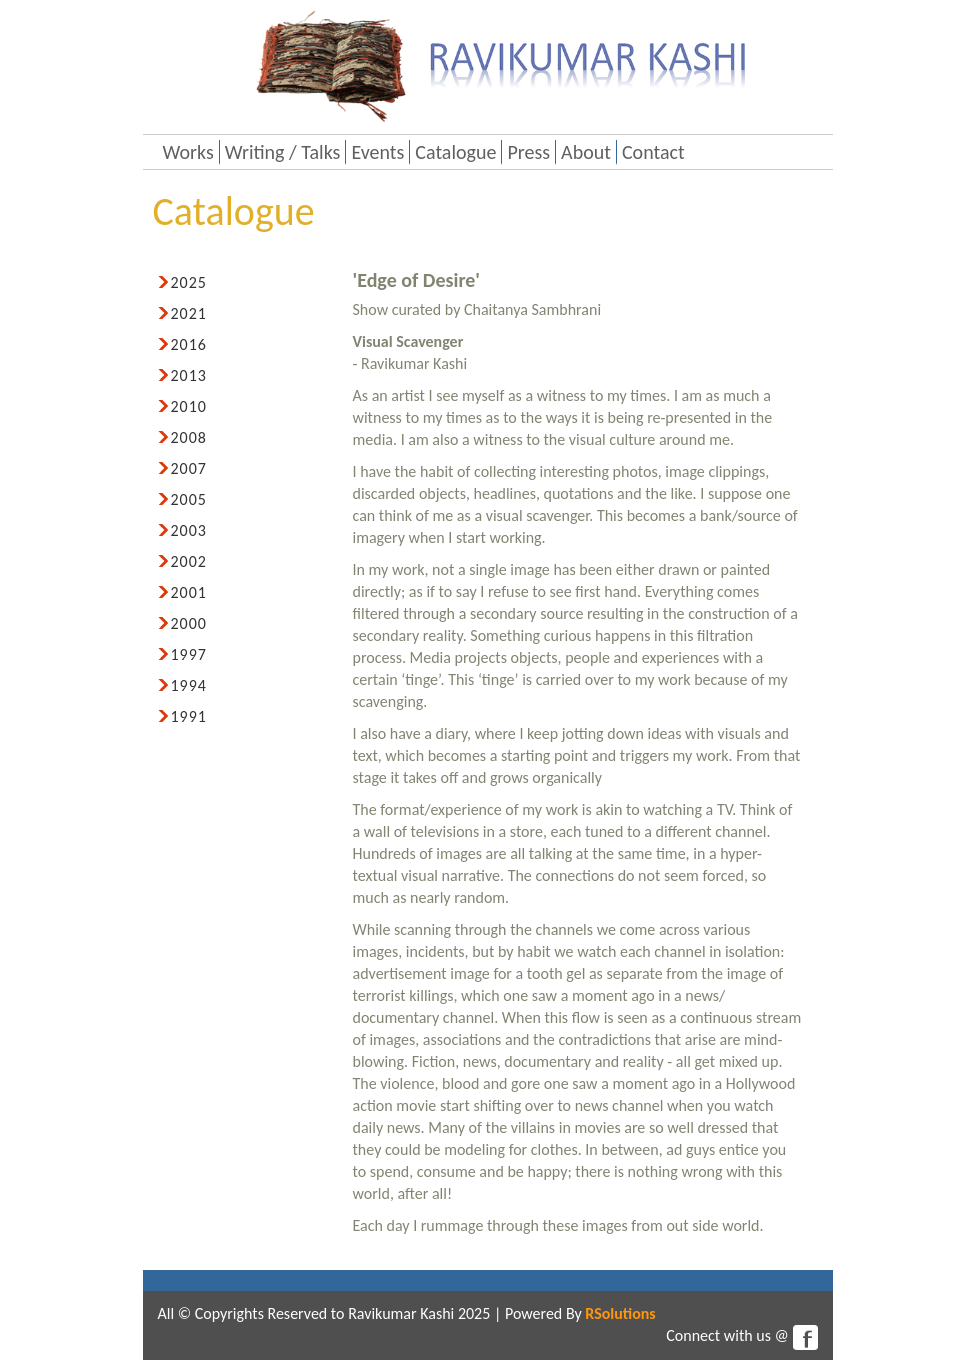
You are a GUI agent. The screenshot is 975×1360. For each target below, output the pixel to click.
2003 (189, 530)
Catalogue (455, 152)
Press (528, 152)
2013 (189, 375)
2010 (189, 406)
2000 (189, 623)
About (586, 152)
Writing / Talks (283, 152)
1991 (189, 716)
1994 (189, 685)
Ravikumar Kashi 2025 (419, 1313)
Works (188, 152)
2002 (189, 561)
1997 (189, 654)
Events (377, 152)
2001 (189, 592)
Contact (653, 152)
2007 (189, 468)
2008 (189, 437)
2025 (189, 282)
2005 (189, 499)
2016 (189, 344)
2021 (189, 313)
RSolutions (620, 1313)
